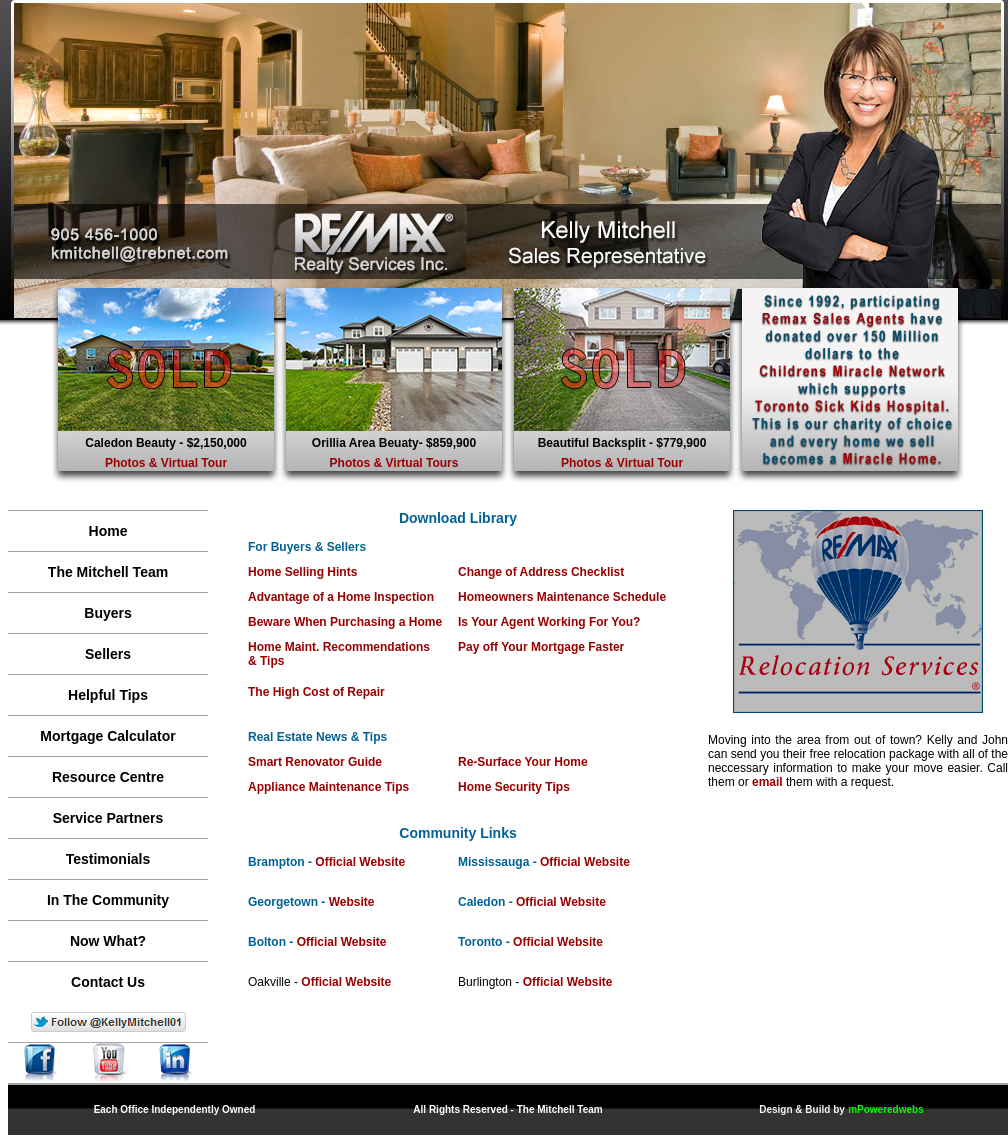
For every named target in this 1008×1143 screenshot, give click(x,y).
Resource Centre (108, 777)
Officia (333, 862)
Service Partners (108, 818)
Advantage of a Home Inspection (341, 597)
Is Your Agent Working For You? (549, 622)
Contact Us (108, 982)
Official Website (585, 862)
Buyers (107, 613)
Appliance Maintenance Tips (328, 787)
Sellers (108, 654)
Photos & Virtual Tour (166, 463)
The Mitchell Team (108, 572)
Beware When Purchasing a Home (345, 622)
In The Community (108, 900)
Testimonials (108, 859)
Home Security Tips (514, 787)
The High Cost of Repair (316, 692)
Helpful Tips (108, 695)
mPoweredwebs (886, 1109)
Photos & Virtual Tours (394, 463)
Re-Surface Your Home (523, 762)
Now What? (108, 941)
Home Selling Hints (302, 572)
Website (352, 902)
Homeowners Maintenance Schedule (562, 597)
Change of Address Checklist (541, 572)
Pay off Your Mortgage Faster (541, 647)
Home (108, 531)
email (767, 782)
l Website (379, 862)
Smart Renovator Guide (315, 762)
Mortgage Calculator (107, 736)
